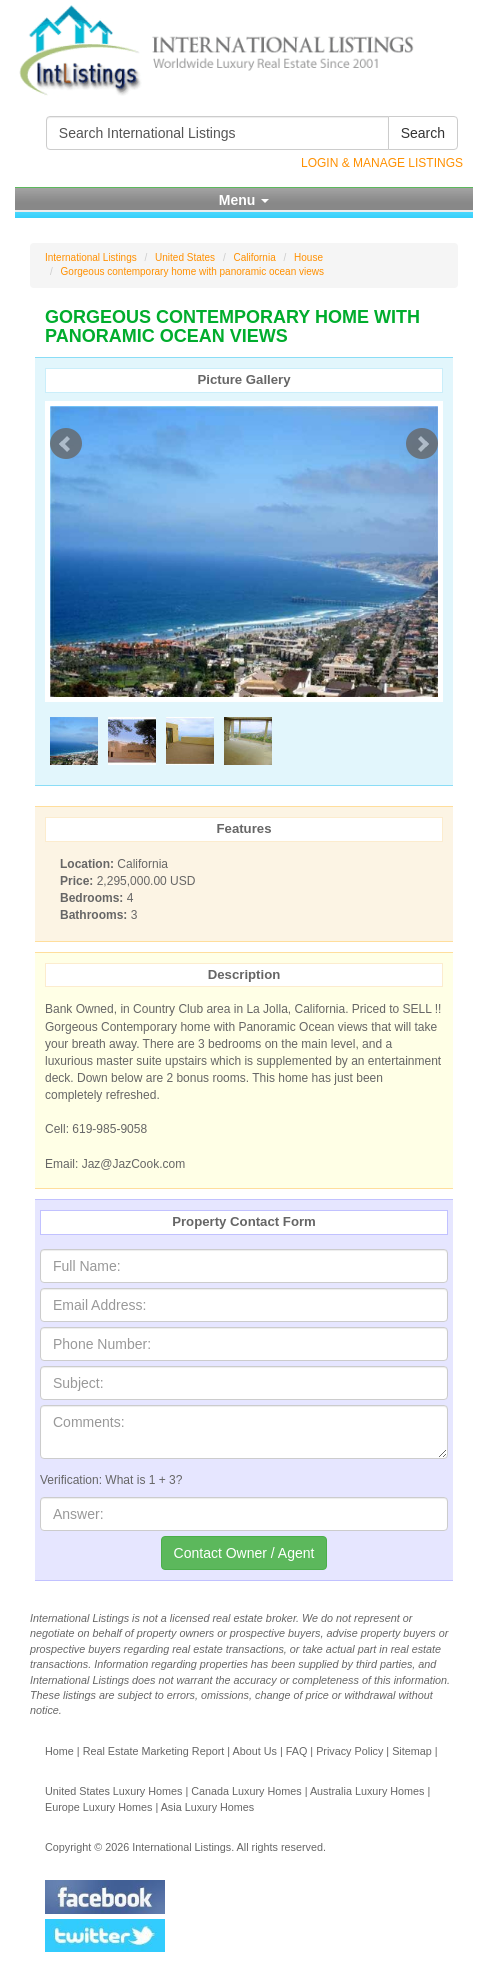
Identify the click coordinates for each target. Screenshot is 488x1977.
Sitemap (412, 1751)
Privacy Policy (349, 1751)
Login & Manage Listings (382, 163)
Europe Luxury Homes (98, 1807)
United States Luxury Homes (113, 1791)
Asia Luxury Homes (208, 1807)
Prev (66, 444)
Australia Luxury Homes (367, 1791)
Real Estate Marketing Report (154, 1751)
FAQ (297, 1751)
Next (422, 444)
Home (59, 1751)
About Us (254, 1751)
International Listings (91, 257)
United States (185, 257)
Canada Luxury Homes (246, 1791)
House (308, 257)
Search (423, 133)
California (254, 257)
